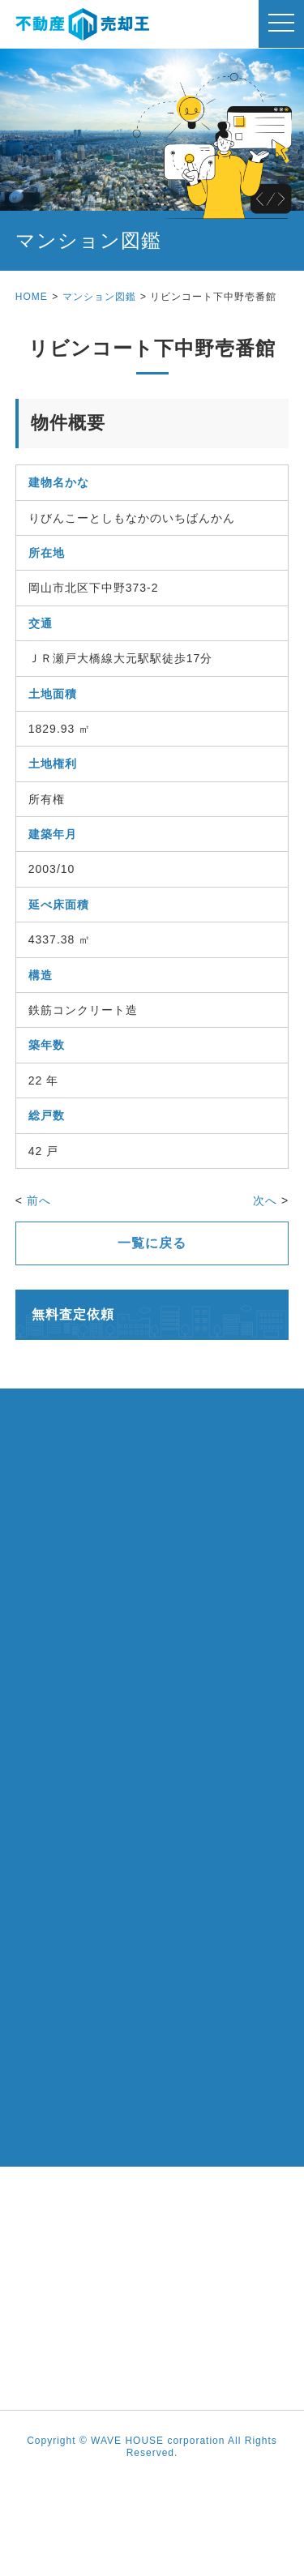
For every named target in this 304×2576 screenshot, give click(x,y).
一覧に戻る (152, 1243)
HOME (31, 296)
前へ (39, 1200)
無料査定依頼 (73, 1314)
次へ (265, 1200)
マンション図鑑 (99, 296)
